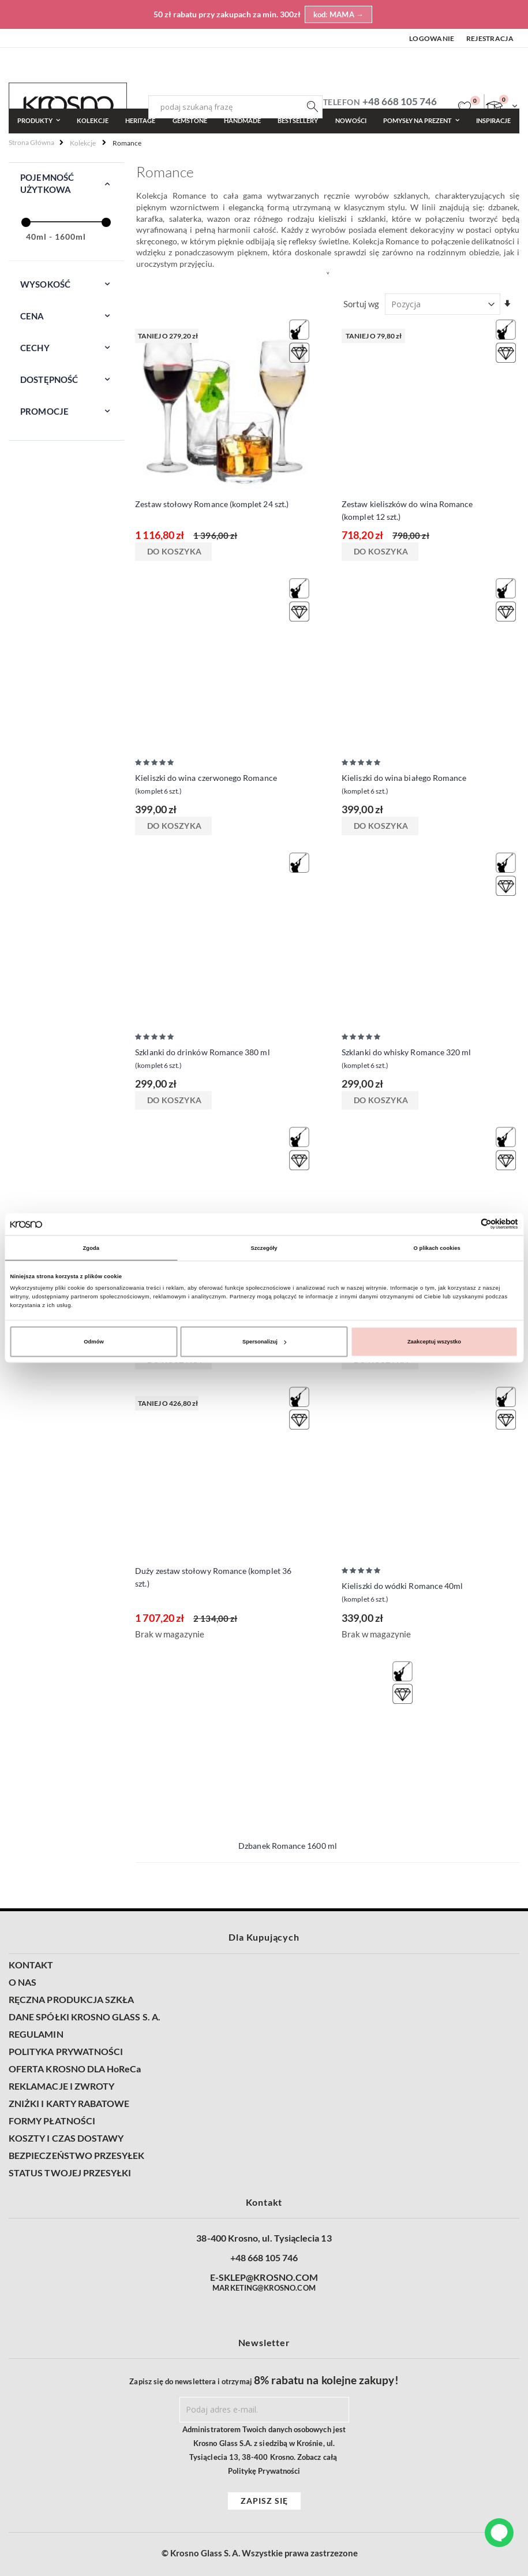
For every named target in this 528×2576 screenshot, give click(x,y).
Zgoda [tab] (91, 1247)
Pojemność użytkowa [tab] (47, 183)
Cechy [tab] (35, 348)
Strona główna (31, 142)
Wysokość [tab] (45, 284)
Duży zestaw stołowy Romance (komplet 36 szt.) (213, 1577)
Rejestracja (490, 38)
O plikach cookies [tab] (437, 1247)
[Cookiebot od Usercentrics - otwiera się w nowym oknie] (467, 1224)
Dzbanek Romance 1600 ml (287, 1846)
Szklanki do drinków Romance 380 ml (202, 1059)
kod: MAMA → (338, 14)
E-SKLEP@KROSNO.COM (264, 2277)
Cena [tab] (32, 316)
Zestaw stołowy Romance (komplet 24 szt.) (212, 504)
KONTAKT (31, 1965)
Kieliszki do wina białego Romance (404, 785)
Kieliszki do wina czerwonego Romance (206, 785)
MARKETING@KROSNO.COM (263, 2287)
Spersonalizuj (264, 1342)
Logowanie (432, 38)
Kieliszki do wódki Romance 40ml (402, 1593)
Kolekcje (83, 143)
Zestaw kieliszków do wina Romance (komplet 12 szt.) (407, 510)
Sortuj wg (361, 304)
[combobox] (235, 106)
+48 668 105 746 (399, 101)
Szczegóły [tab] (263, 1247)
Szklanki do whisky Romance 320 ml (406, 1059)
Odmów (93, 1342)
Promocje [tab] (44, 411)
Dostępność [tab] (49, 379)
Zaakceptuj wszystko (434, 1342)
